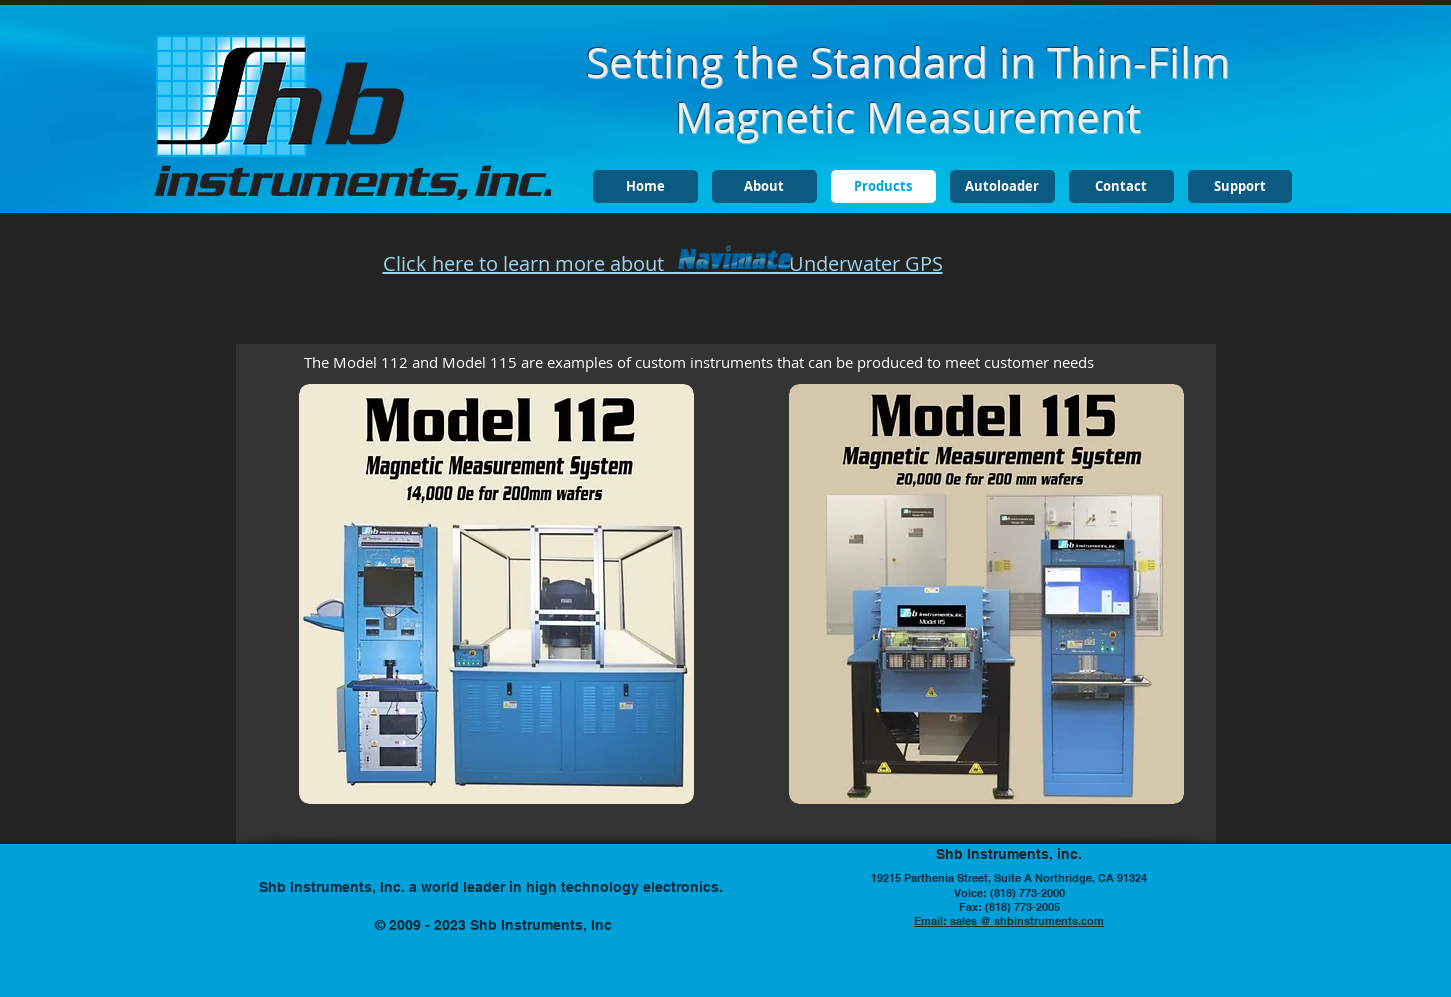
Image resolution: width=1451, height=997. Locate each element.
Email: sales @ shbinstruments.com (1009, 921)
